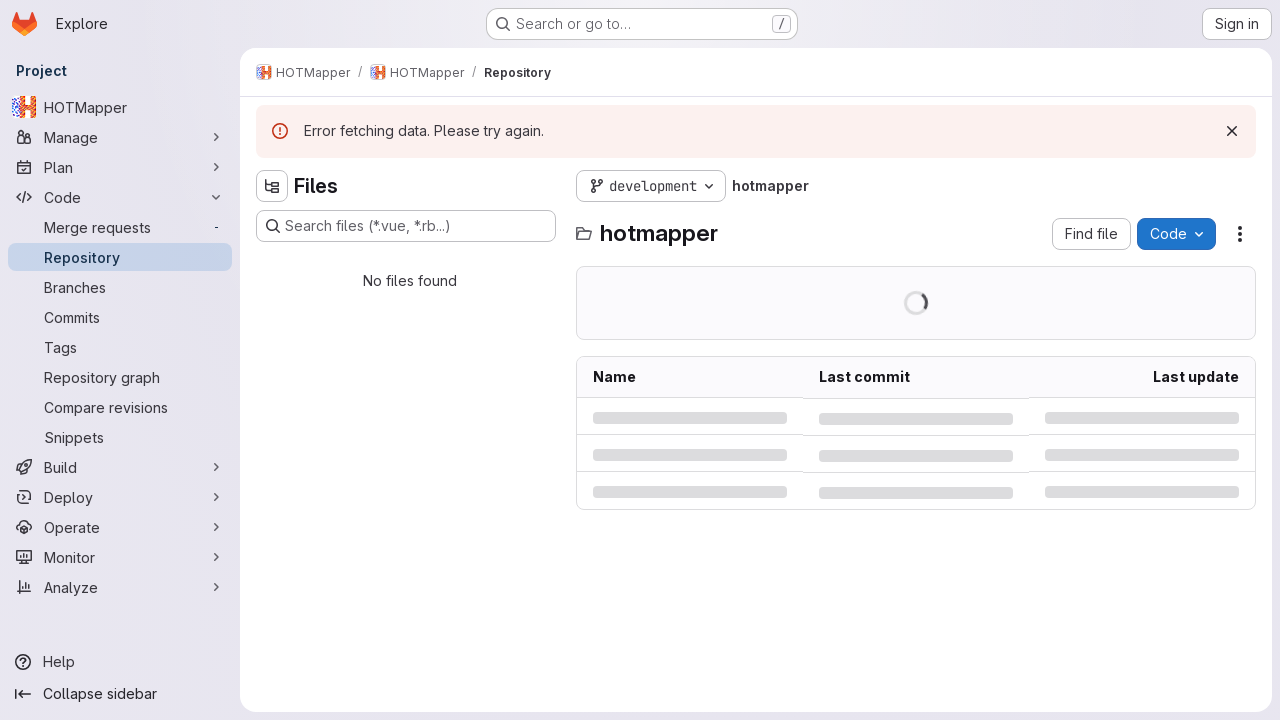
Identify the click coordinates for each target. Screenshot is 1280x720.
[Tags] (120, 347)
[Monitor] (120, 557)
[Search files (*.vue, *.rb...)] (406, 226)
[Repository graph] (120, 377)
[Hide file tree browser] (272, 186)
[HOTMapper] (120, 107)
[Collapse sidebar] (120, 694)
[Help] (120, 662)
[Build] (120, 467)
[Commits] (120, 317)
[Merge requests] (120, 227)
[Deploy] (120, 497)
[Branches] (120, 287)
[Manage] (120, 137)
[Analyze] (120, 587)
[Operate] (120, 527)
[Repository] (120, 257)
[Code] (120, 197)
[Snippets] (120, 437)
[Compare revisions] (120, 407)
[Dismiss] (1232, 131)
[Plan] (120, 167)
